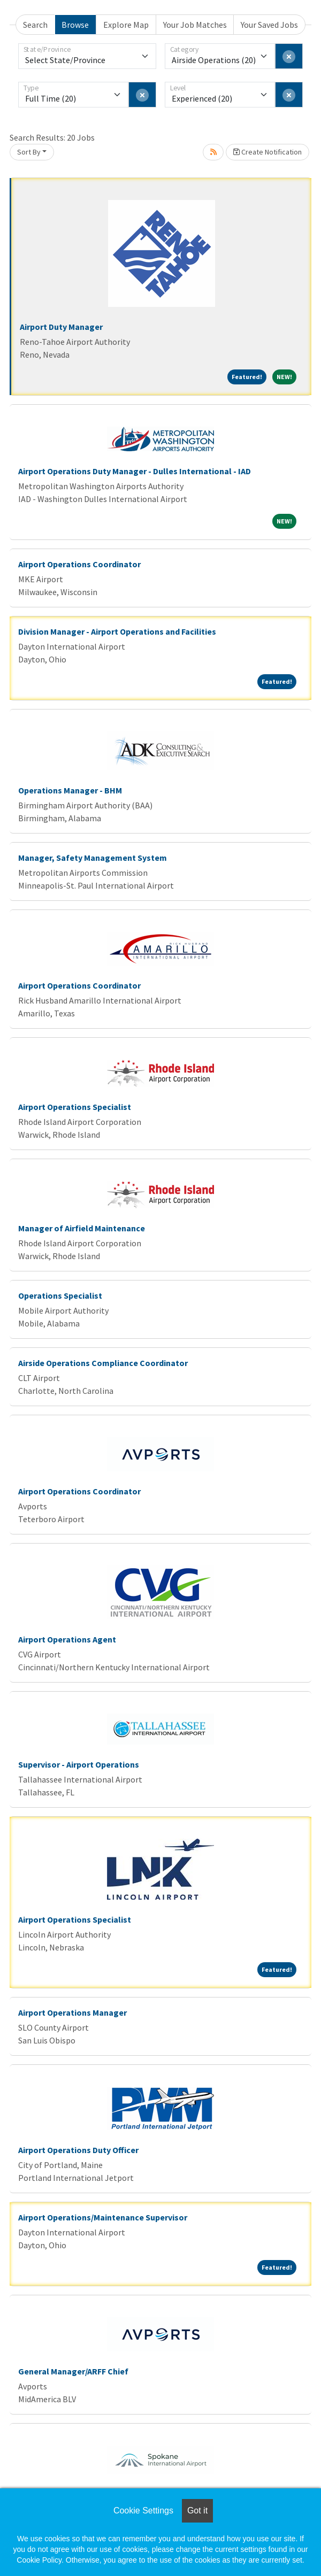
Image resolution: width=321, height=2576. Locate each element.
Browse (75, 24)
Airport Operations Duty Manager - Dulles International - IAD (134, 471)
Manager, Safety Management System (92, 857)
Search (35, 24)
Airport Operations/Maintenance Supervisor (102, 2217)
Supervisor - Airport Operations (78, 1764)
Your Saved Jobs (269, 24)
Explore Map (126, 24)
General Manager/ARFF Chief (73, 2371)
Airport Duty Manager (61, 326)
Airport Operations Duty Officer (78, 2150)
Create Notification (267, 152)
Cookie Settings (143, 2510)
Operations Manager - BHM (70, 790)
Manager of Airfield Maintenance (81, 1228)
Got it (197, 2510)
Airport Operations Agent (67, 1639)
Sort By (29, 152)
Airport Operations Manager (72, 2012)
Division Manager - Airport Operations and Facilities (117, 631)
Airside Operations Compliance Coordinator (103, 1363)
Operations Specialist (60, 1295)
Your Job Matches (195, 24)
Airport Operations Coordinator (79, 564)
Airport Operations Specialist (74, 1106)
